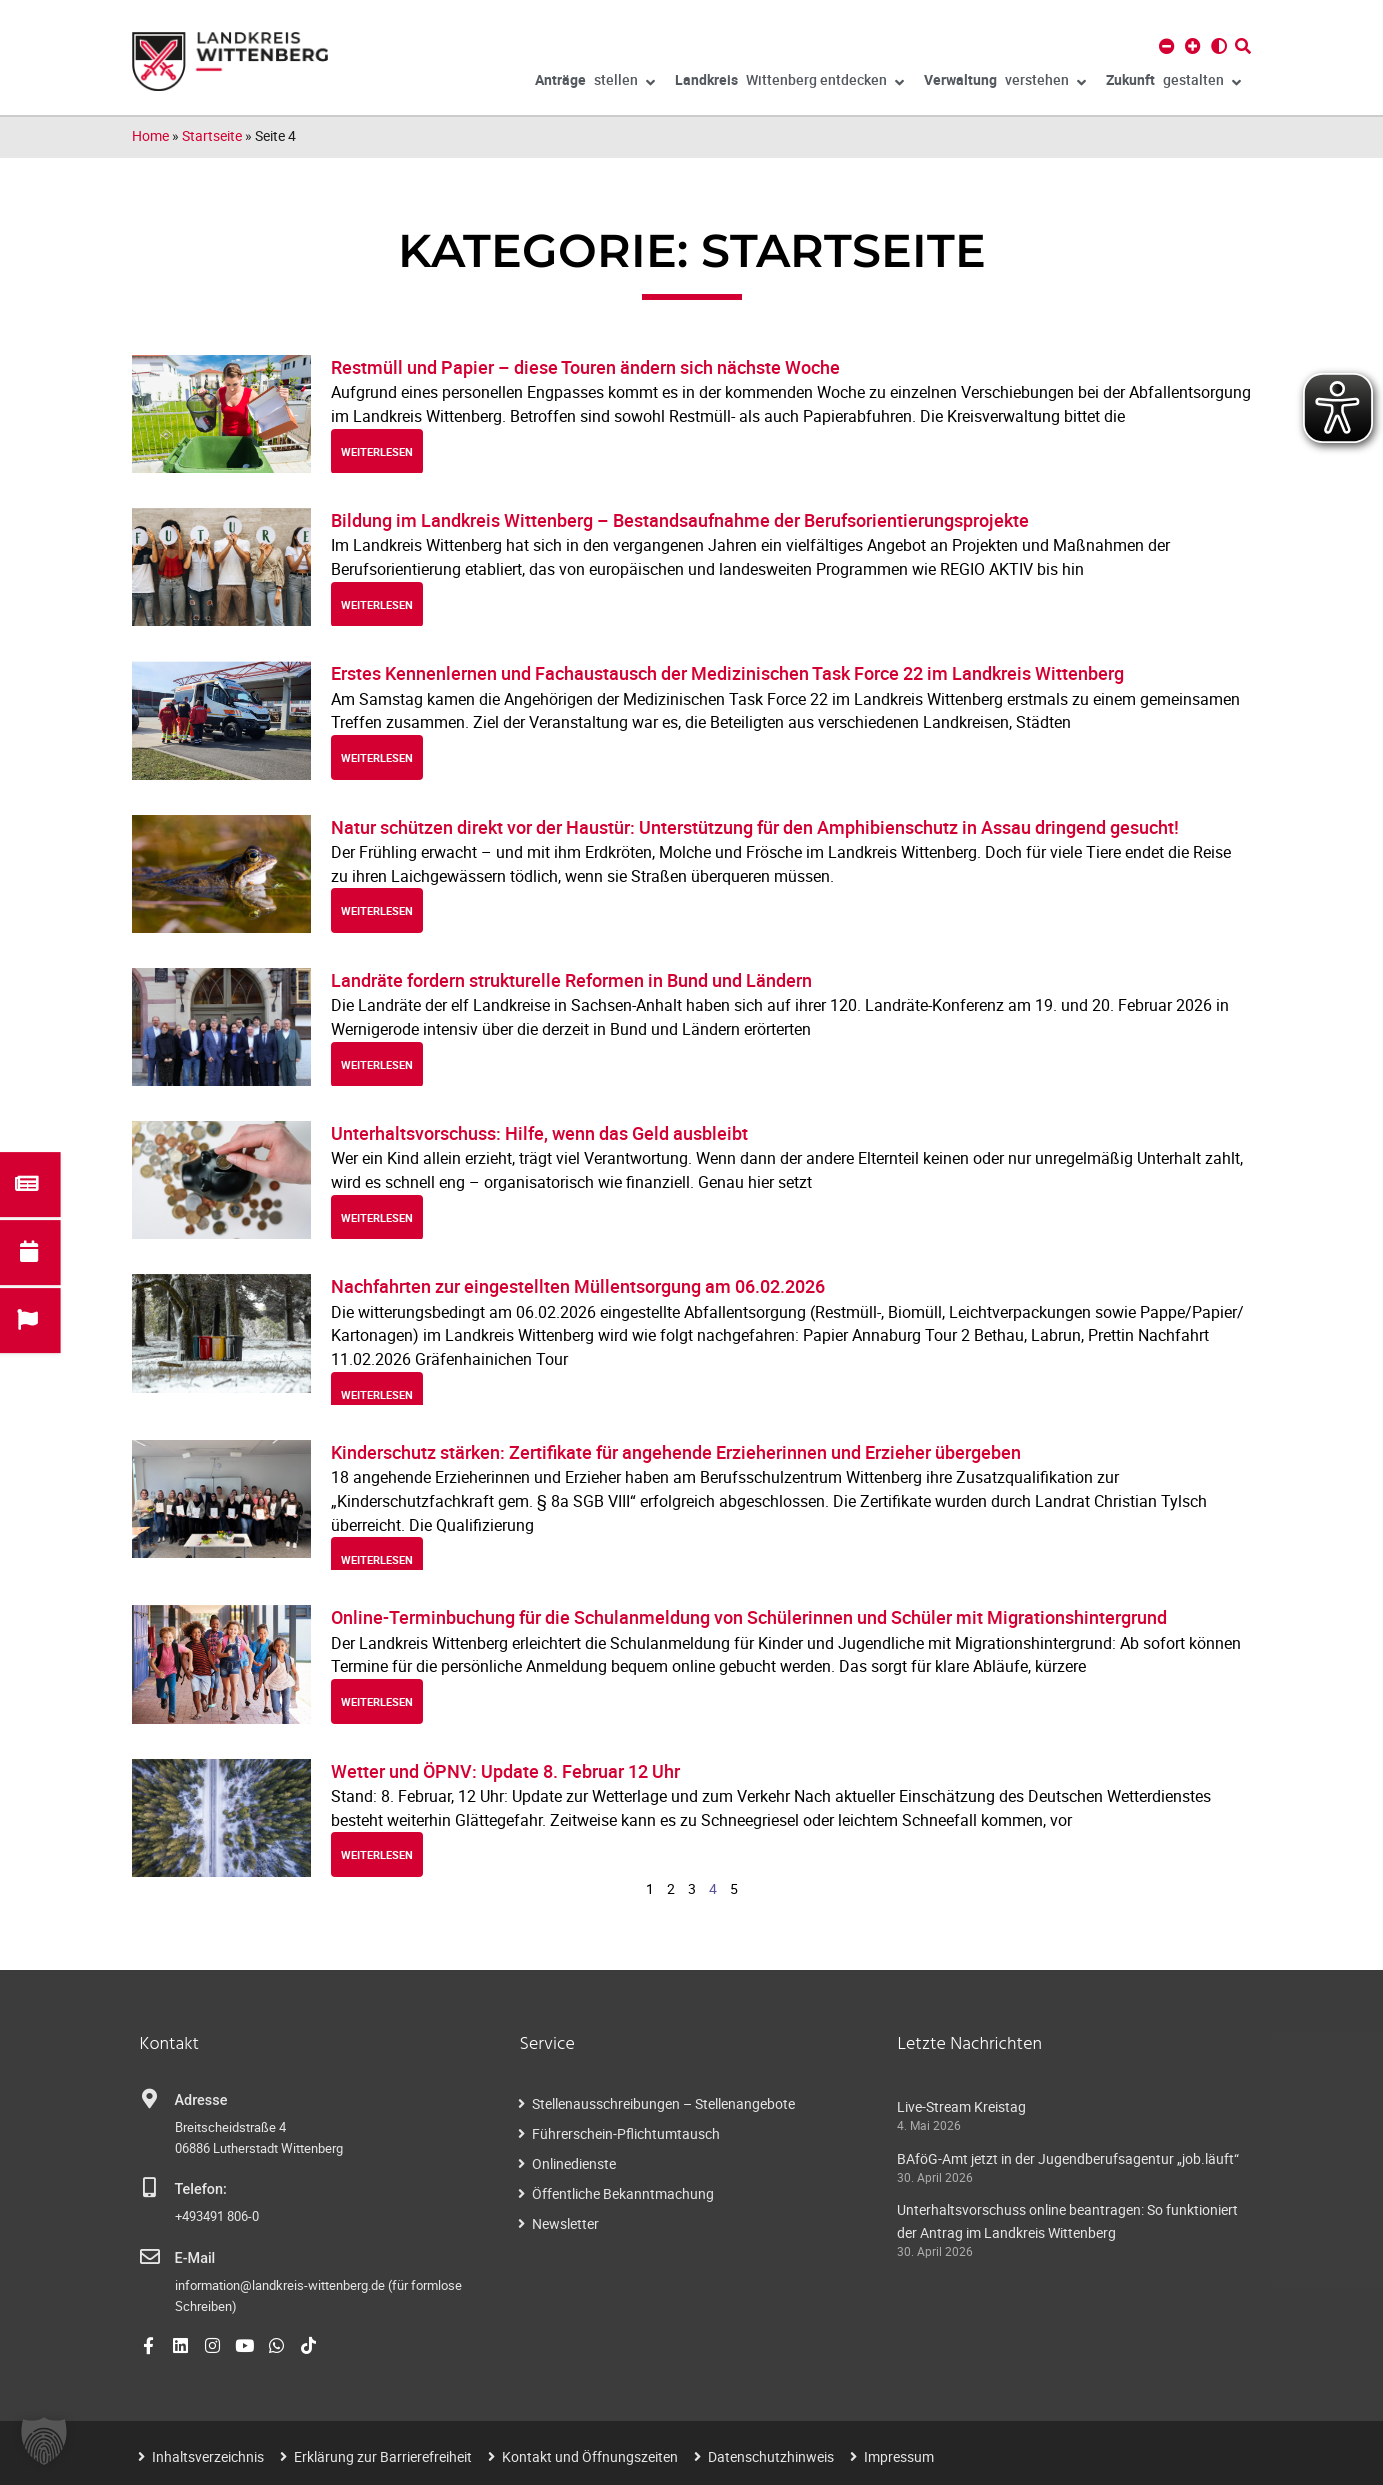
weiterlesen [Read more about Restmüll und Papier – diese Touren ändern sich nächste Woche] (377, 451)
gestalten (1173, 83)
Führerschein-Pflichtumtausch (626, 2133)
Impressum (899, 2456)
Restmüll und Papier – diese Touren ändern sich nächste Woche (585, 367)
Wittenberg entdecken (789, 83)
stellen (595, 83)
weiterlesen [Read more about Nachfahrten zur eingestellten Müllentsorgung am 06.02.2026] (377, 1394)
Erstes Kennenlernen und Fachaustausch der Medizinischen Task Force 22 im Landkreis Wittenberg (727, 673)
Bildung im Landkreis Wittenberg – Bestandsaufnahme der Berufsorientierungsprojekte (680, 520)
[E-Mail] (150, 2257)
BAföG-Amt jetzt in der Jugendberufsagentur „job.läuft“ (1068, 2158)
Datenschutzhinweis (771, 2456)
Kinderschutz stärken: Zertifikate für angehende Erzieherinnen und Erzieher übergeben (676, 1452)
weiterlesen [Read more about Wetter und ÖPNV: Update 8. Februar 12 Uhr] (377, 1854)
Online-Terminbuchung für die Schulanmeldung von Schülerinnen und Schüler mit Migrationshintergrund (749, 1617)
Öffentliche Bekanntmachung (623, 2193)
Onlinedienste (574, 2163)
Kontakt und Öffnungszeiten (590, 2456)
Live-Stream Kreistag (961, 2106)
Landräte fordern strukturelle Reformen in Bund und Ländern (571, 980)
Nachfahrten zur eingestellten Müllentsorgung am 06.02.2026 (578, 1286)
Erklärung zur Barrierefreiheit (383, 2456)
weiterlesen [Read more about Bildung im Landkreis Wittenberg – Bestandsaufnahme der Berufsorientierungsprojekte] (377, 604)
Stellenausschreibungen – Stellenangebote (663, 2103)
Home (150, 135)
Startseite (212, 135)
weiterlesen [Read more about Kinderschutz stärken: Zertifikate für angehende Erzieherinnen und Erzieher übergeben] (377, 1559)
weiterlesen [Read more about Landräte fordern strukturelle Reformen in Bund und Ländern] (377, 1064)
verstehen (1005, 83)
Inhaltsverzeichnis (208, 2456)
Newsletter (565, 2223)
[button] (44, 2441)
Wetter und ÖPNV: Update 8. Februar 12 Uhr (505, 1771)
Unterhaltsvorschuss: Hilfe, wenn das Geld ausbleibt (539, 1133)
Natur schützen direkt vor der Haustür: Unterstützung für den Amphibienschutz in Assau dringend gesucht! (755, 827)
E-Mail (195, 2258)
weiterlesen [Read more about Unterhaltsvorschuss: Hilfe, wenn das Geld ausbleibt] (377, 1217)
